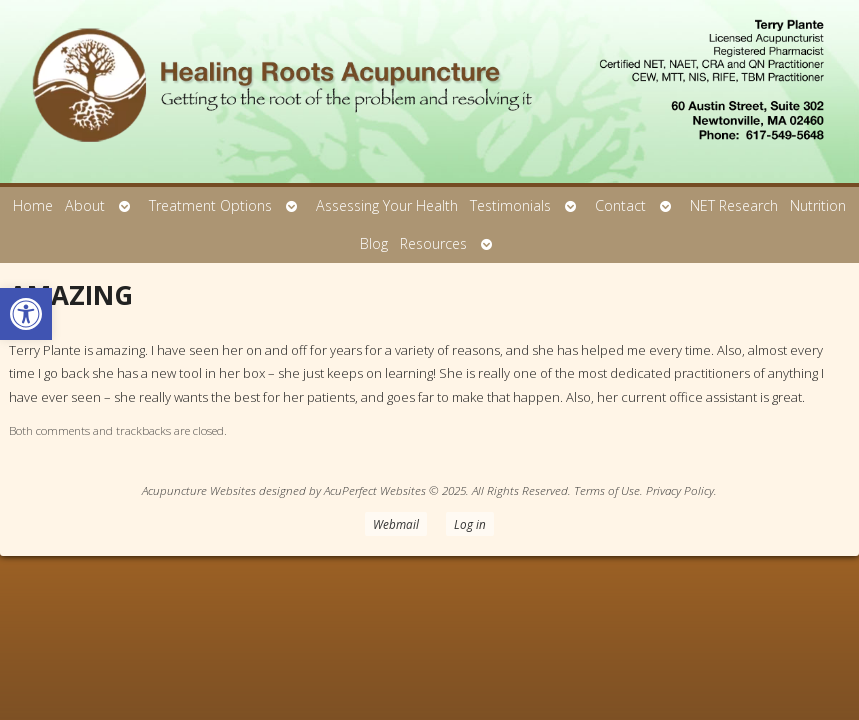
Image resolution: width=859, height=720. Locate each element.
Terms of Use (607, 490)
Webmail (396, 524)
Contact (620, 205)
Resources (433, 243)
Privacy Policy (680, 490)
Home (33, 205)
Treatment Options (210, 205)
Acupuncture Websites (199, 490)
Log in (470, 524)
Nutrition (818, 205)
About (85, 205)
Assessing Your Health (387, 205)
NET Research (734, 205)
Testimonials (510, 205)
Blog (374, 243)
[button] (26, 314)
